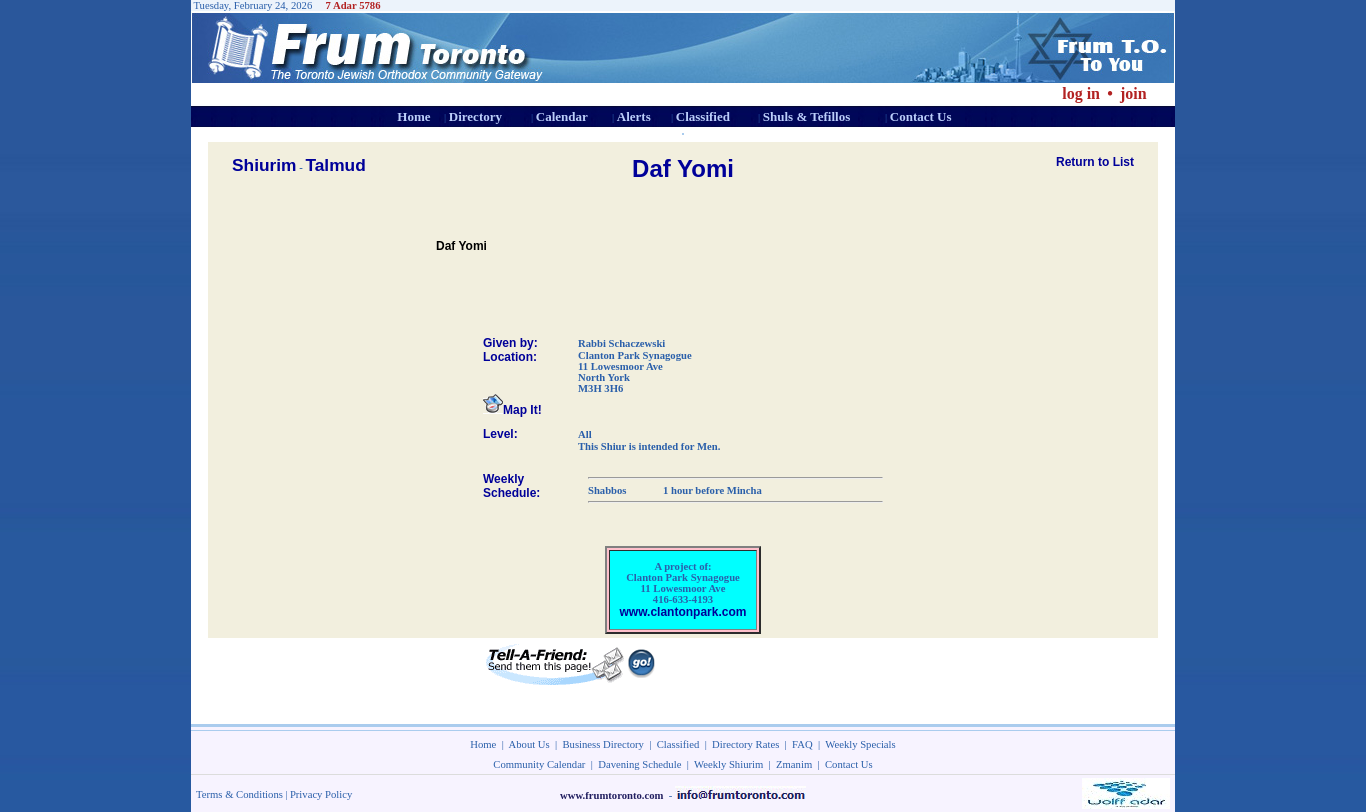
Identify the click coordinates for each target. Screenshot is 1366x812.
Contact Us (921, 116)
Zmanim (794, 764)
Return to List (1095, 162)
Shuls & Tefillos (806, 116)
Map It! (512, 410)
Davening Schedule (639, 764)
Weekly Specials (860, 744)
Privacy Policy (321, 794)
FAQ (802, 744)
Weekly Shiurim (728, 764)
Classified (703, 116)
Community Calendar (539, 764)
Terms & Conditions (239, 794)
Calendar (562, 116)
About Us (529, 744)
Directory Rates (745, 744)
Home (413, 116)
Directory (475, 116)
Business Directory (603, 744)
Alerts (634, 116)
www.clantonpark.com (683, 612)
